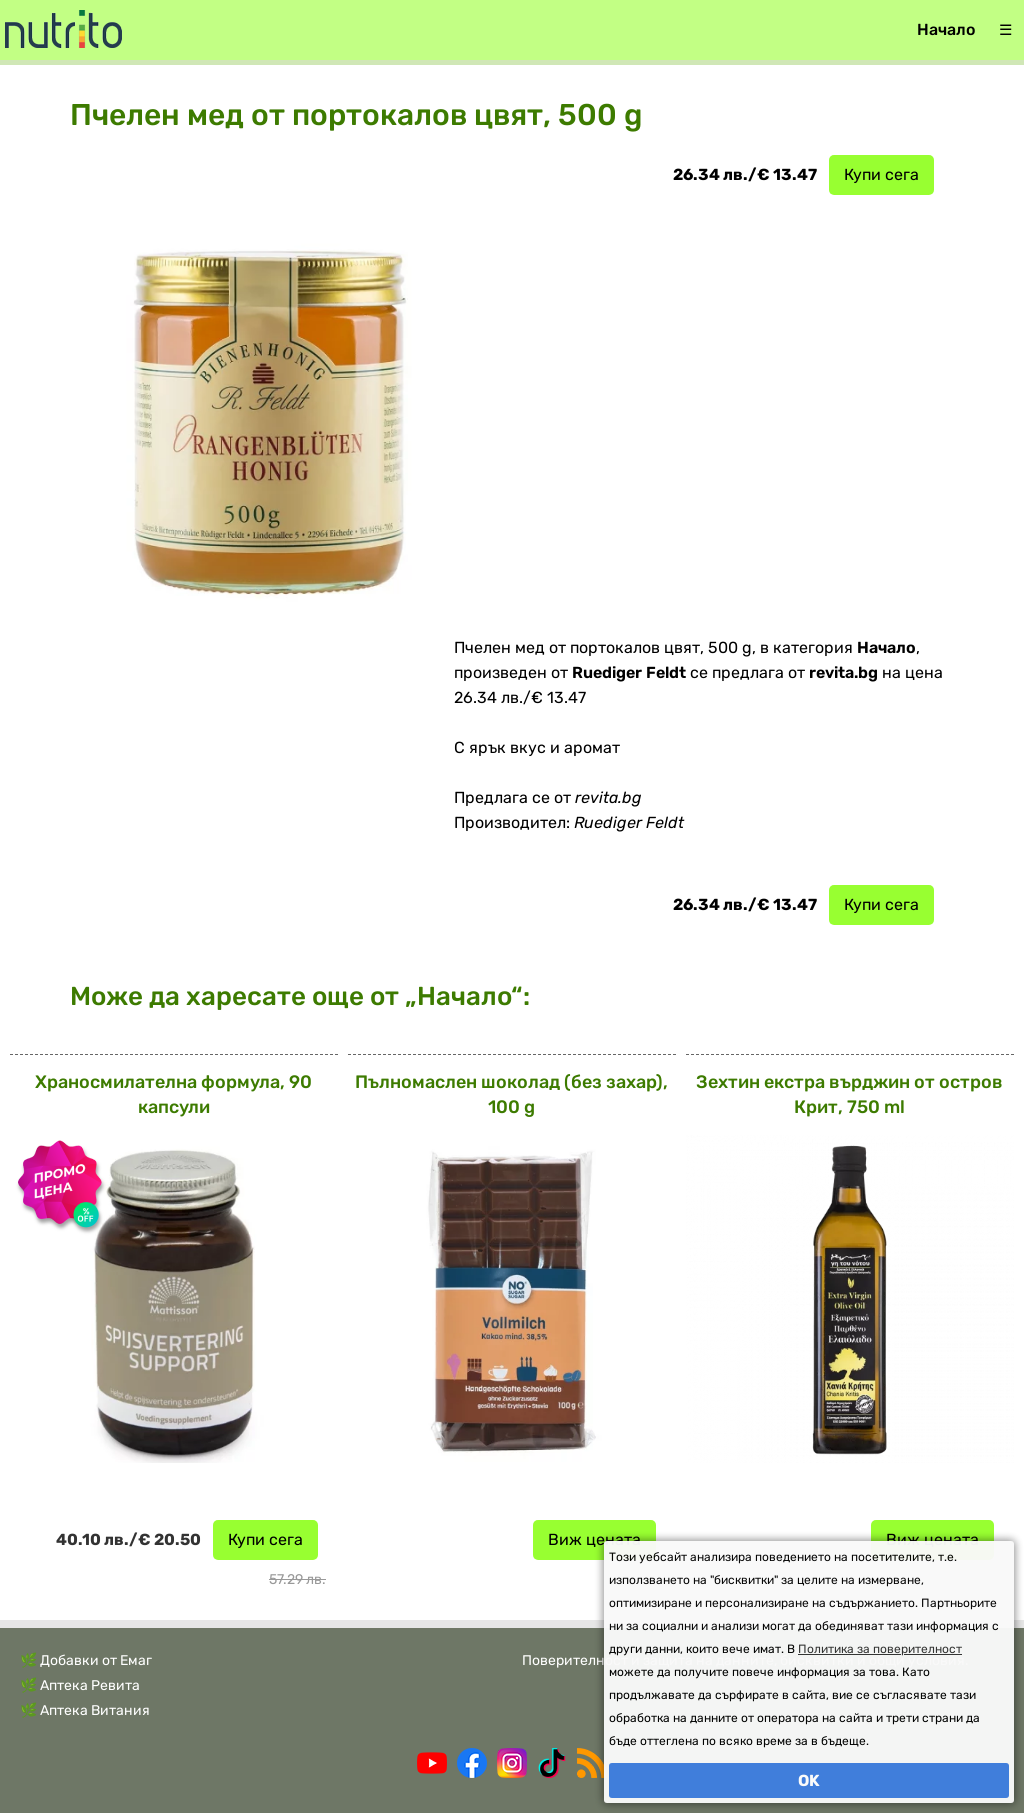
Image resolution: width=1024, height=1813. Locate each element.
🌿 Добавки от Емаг (86, 1660)
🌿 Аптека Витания (85, 1710)
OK (809, 1780)
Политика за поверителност (880, 1649)
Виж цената (594, 1539)
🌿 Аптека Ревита (80, 1685)
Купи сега (881, 174)
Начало (946, 29)
